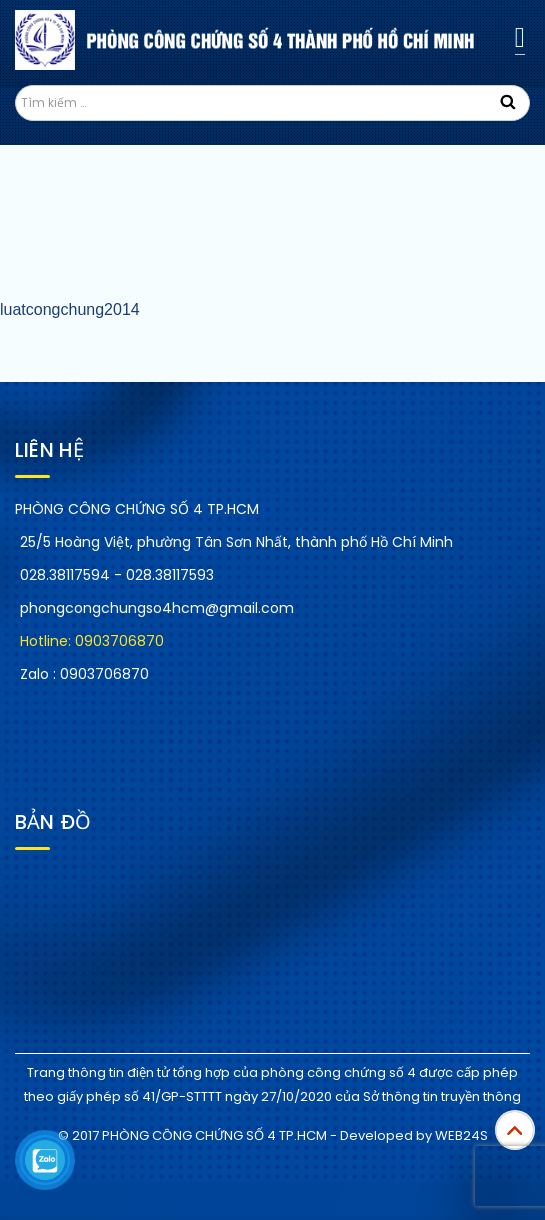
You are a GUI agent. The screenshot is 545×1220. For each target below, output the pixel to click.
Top (515, 1130)
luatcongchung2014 (70, 309)
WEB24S (461, 1135)
